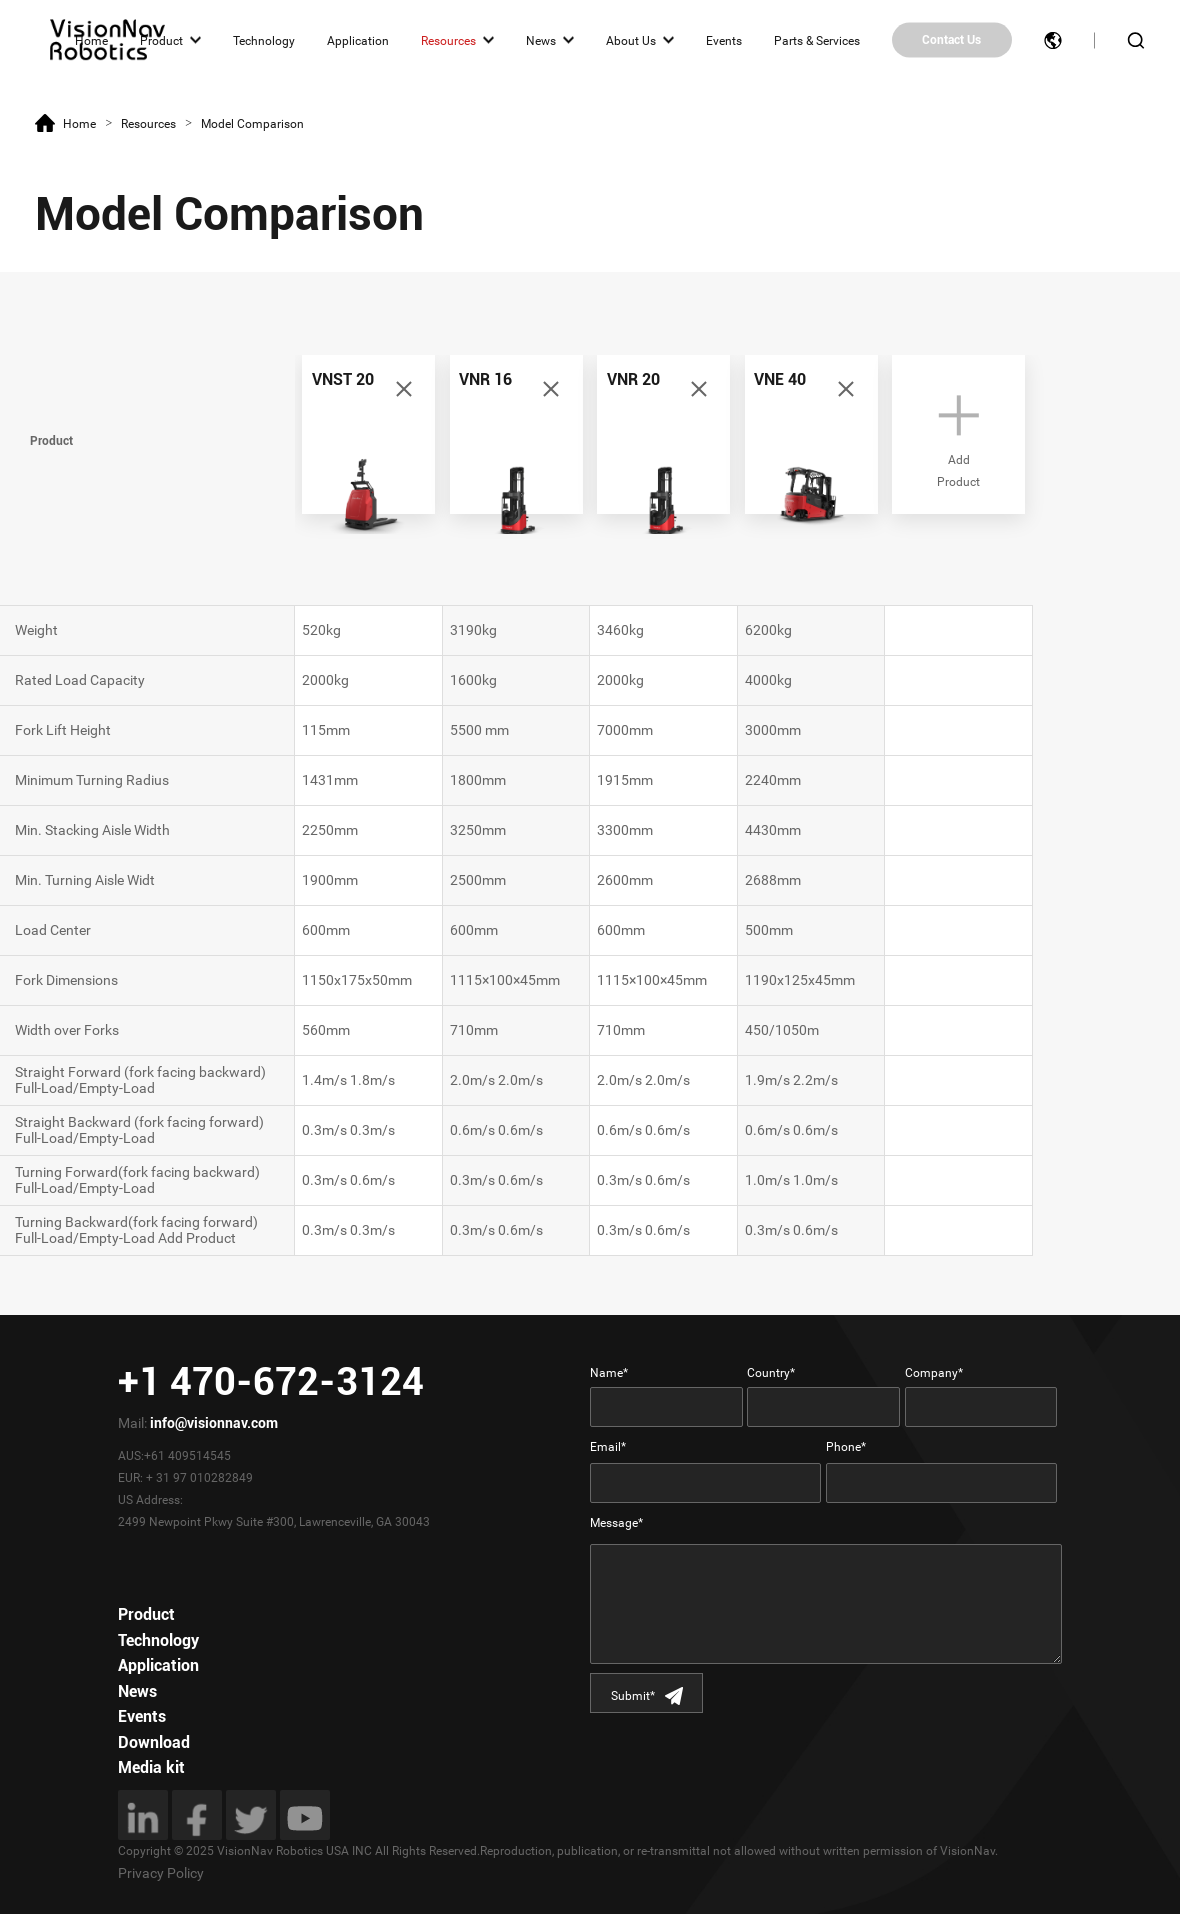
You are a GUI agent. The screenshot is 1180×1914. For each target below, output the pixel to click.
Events (724, 40)
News (541, 40)
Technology (264, 40)
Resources (448, 40)
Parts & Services (817, 40)
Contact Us (951, 40)
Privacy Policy (161, 1873)
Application (358, 40)
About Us (631, 40)
